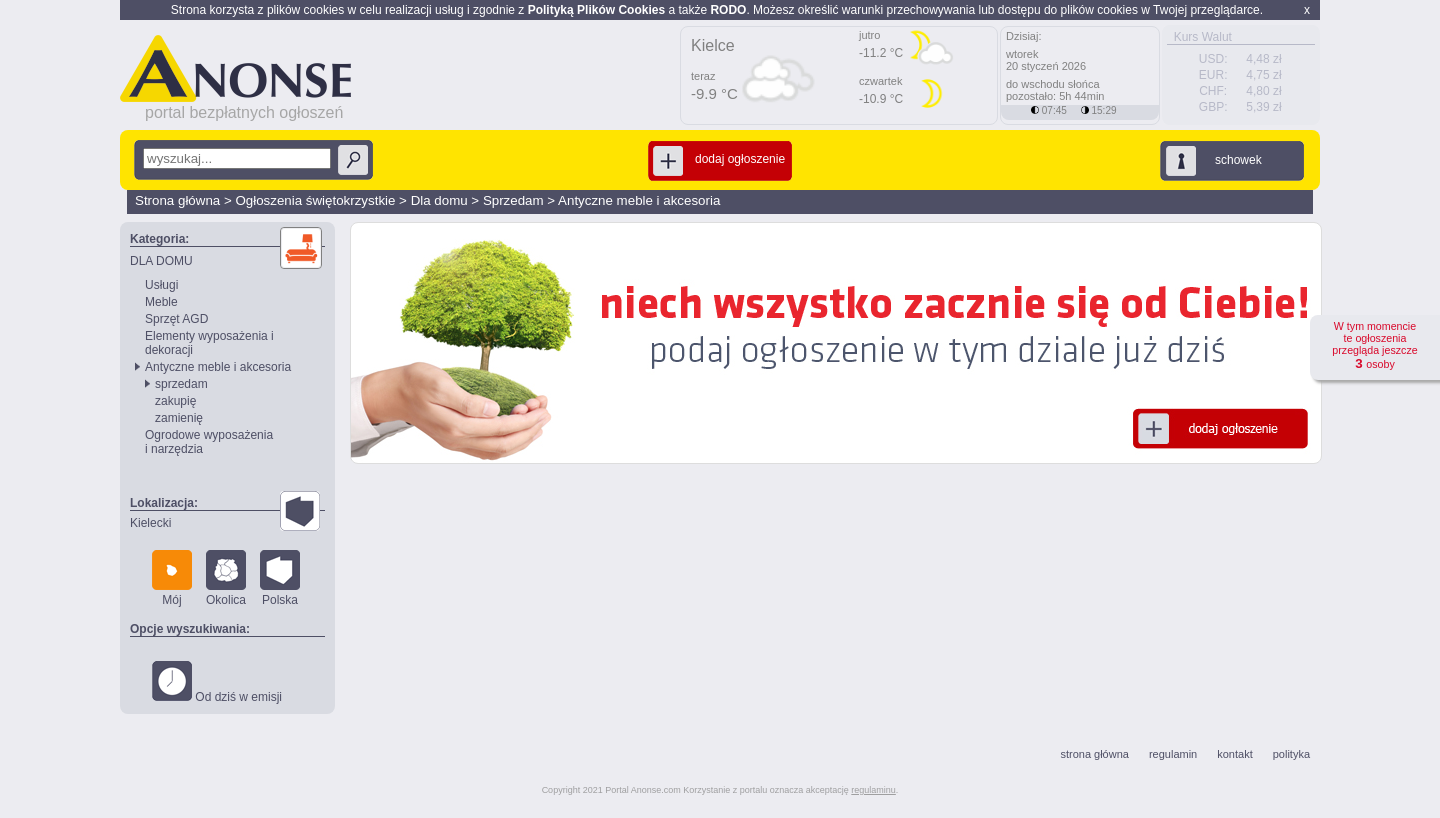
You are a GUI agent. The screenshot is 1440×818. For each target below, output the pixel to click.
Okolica (226, 578)
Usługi (161, 285)
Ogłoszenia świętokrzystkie (315, 200)
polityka (1291, 754)
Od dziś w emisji (217, 682)
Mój (172, 578)
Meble (161, 302)
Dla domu (439, 200)
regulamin (1173, 754)
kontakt (1234, 754)
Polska (280, 578)
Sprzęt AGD (176, 319)
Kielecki (150, 523)
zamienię (179, 418)
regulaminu (873, 790)
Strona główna (177, 200)
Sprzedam (513, 200)
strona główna (1094, 754)
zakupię (175, 401)
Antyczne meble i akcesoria (639, 200)
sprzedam (181, 384)
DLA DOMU (161, 261)
